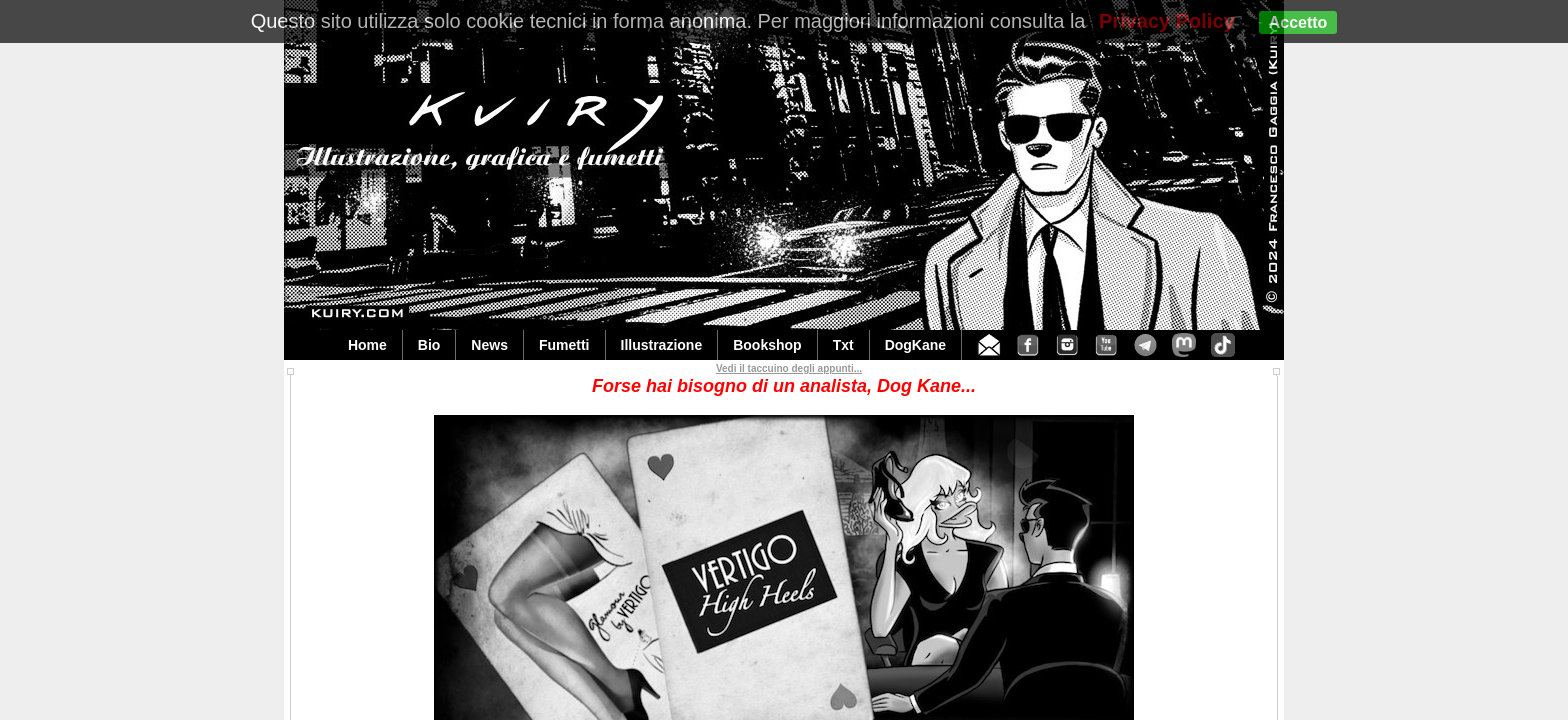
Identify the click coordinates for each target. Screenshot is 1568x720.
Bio (429, 345)
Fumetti (564, 345)
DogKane (915, 345)
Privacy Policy (1167, 21)
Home (367, 345)
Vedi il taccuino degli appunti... (789, 368)
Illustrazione (662, 345)
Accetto (1298, 22)
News (489, 345)
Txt (843, 345)
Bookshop (767, 345)
